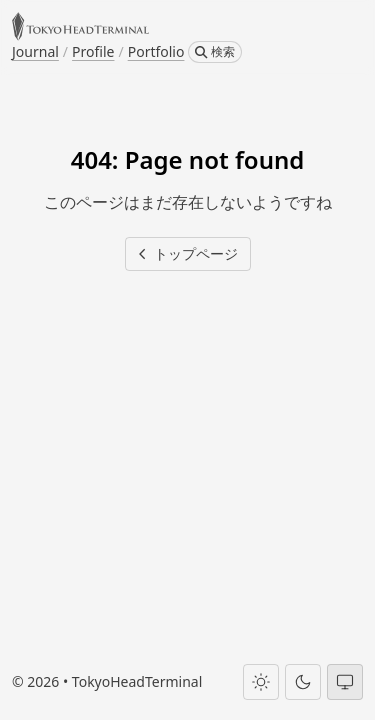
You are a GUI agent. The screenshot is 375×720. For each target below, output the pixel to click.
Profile (93, 51)
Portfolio (156, 51)
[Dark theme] (303, 682)
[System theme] (345, 682)
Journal (35, 51)
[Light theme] (261, 682)
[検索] (215, 52)
